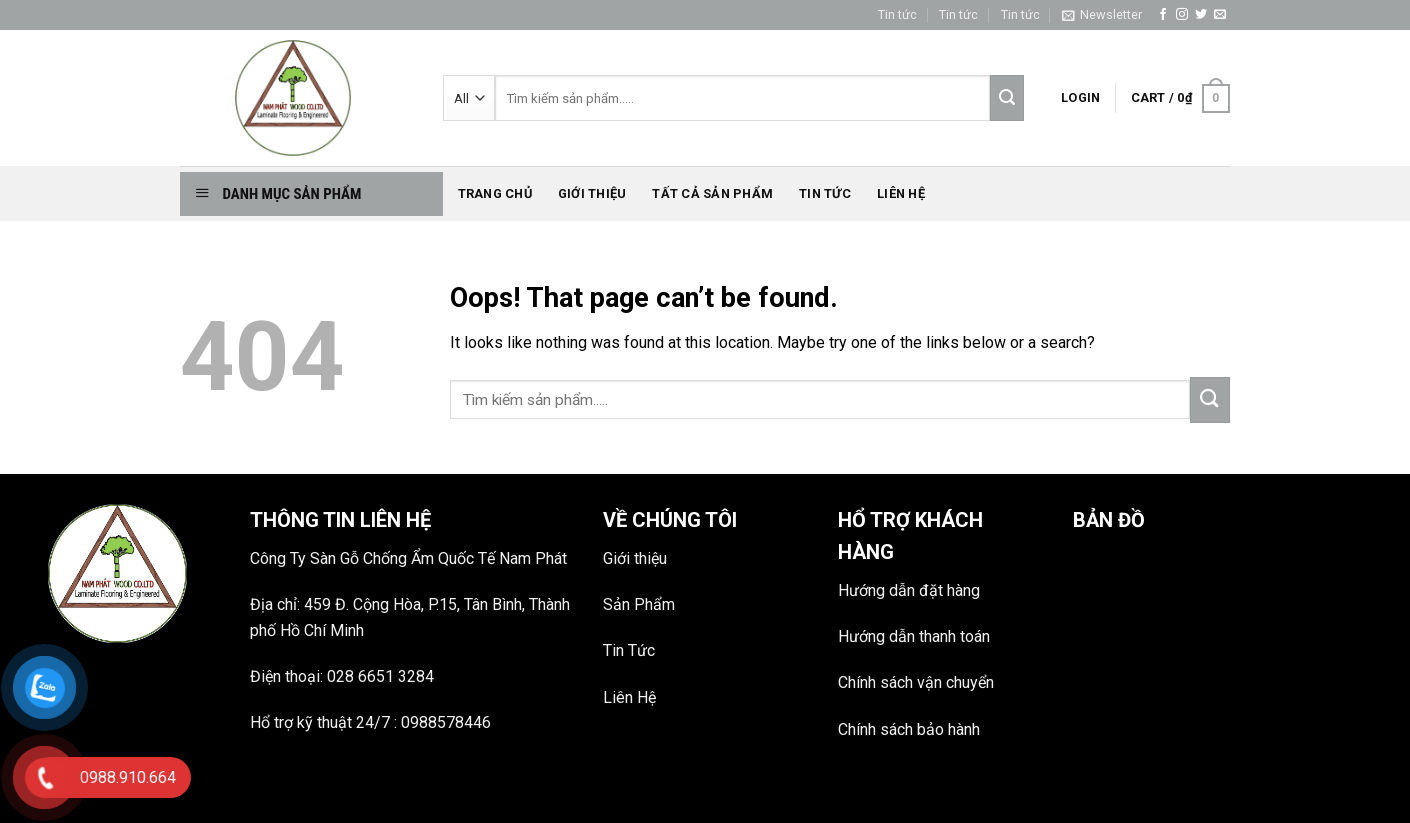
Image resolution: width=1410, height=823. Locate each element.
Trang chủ (495, 193)
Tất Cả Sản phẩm (712, 193)
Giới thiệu (592, 193)
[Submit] (1210, 400)
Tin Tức (629, 650)
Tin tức (897, 14)
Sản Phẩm (639, 604)
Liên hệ (901, 193)
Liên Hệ (629, 697)
